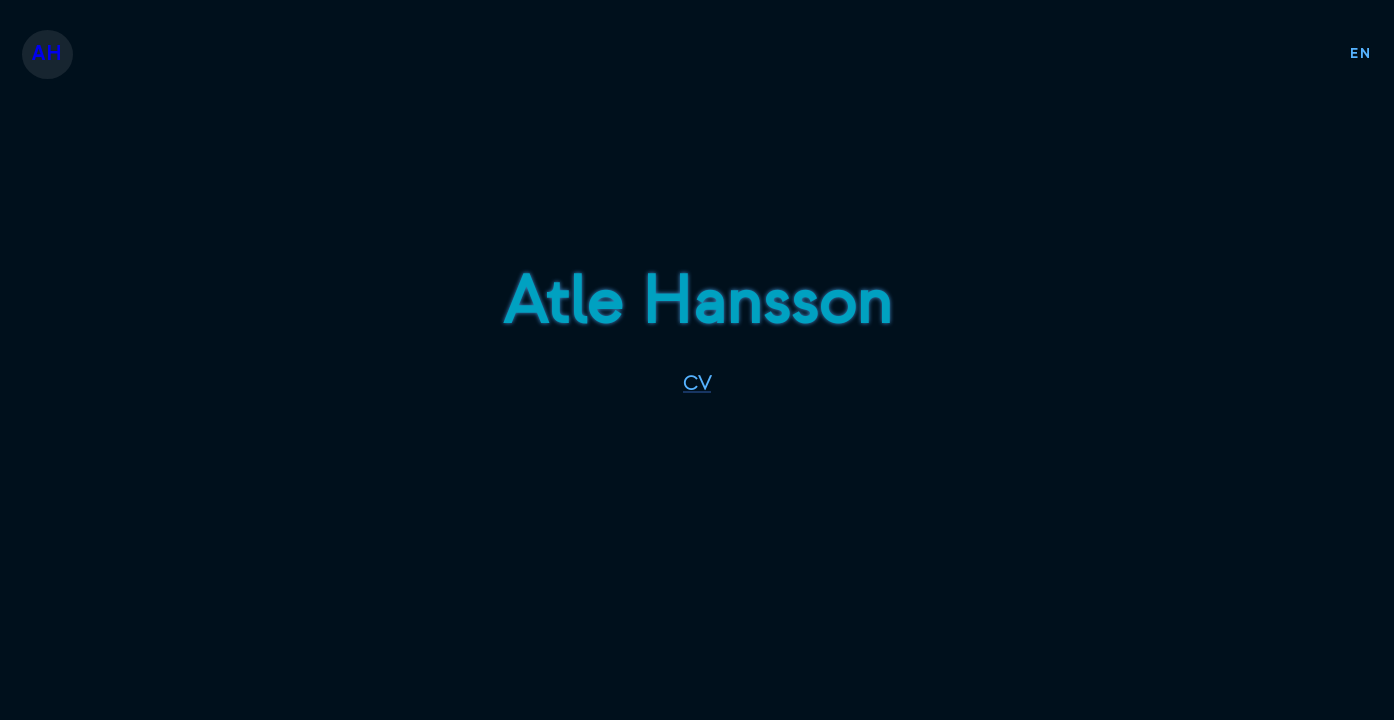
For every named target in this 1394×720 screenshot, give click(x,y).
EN (1361, 53)
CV (697, 383)
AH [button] (47, 53)
